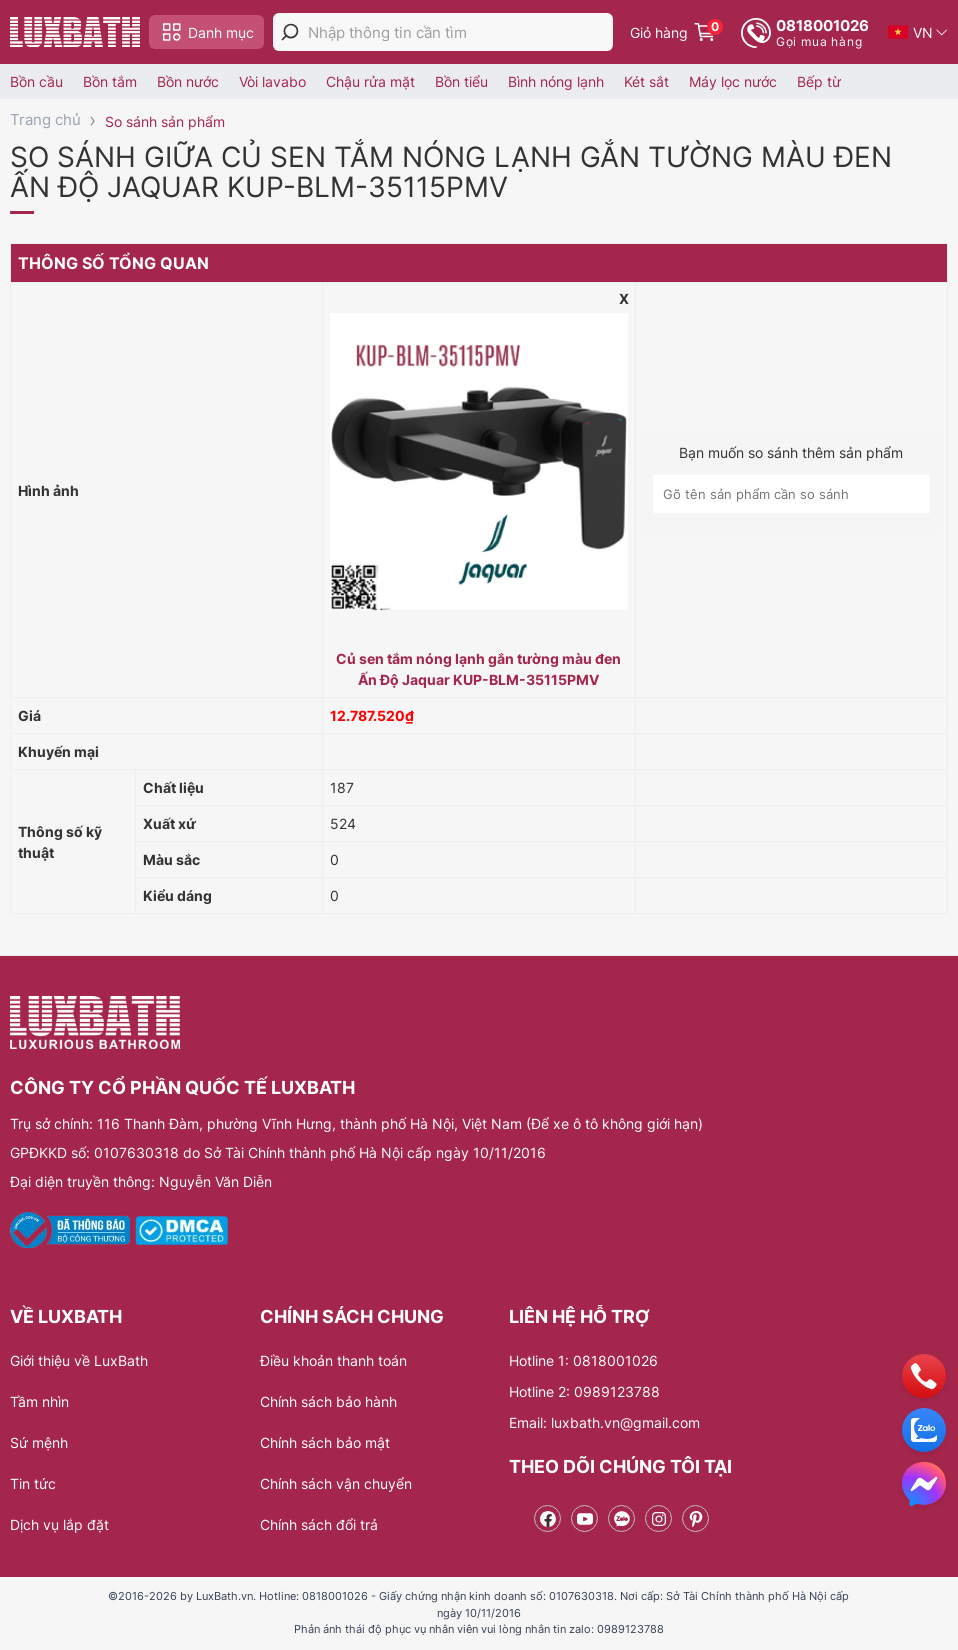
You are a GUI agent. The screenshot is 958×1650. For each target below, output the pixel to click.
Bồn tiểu (461, 81)
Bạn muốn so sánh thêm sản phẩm (791, 452)
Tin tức (33, 1483)
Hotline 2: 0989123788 (584, 1391)
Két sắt (646, 81)
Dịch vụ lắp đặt (59, 1524)
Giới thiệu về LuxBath (79, 1360)
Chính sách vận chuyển (336, 1483)
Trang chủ (45, 119)
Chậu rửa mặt (370, 81)
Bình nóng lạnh (556, 81)
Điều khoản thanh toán (333, 1360)
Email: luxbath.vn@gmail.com (604, 1422)
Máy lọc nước (733, 81)
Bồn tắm (110, 81)
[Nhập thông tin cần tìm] (460, 32)
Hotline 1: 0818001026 (583, 1360)
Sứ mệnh (39, 1442)
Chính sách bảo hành (328, 1401)
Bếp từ (819, 81)
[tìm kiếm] (290, 32)
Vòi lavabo (272, 81)
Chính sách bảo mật (325, 1442)
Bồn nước (188, 81)
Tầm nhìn (39, 1401)
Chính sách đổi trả (319, 1524)
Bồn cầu (36, 81)
